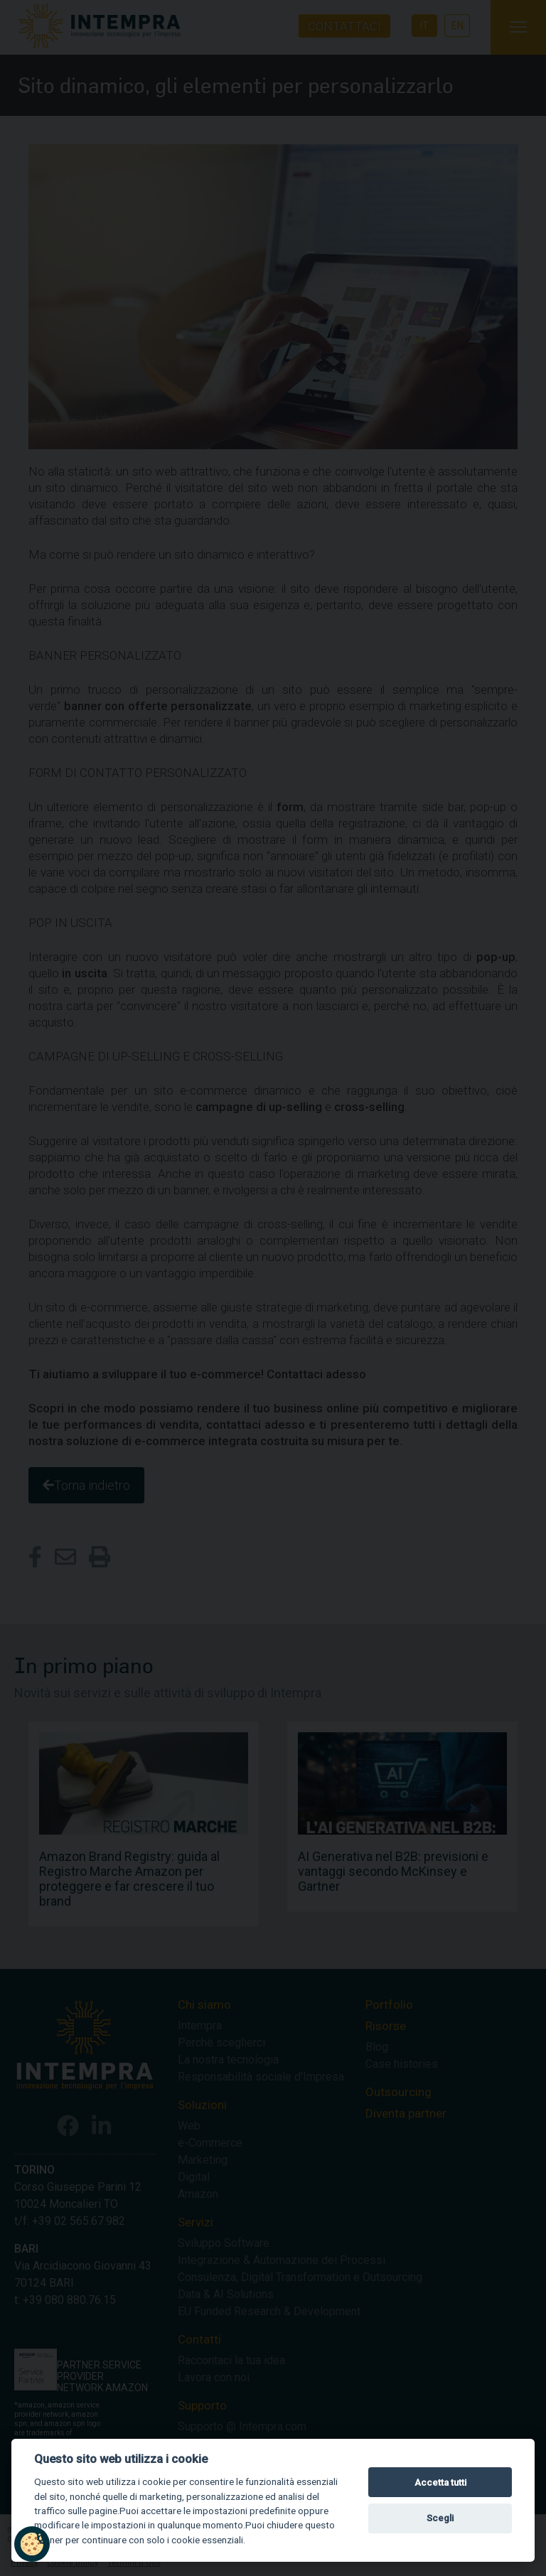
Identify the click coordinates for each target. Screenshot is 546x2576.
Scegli (440, 2518)
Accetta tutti (440, 2482)
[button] (32, 2544)
